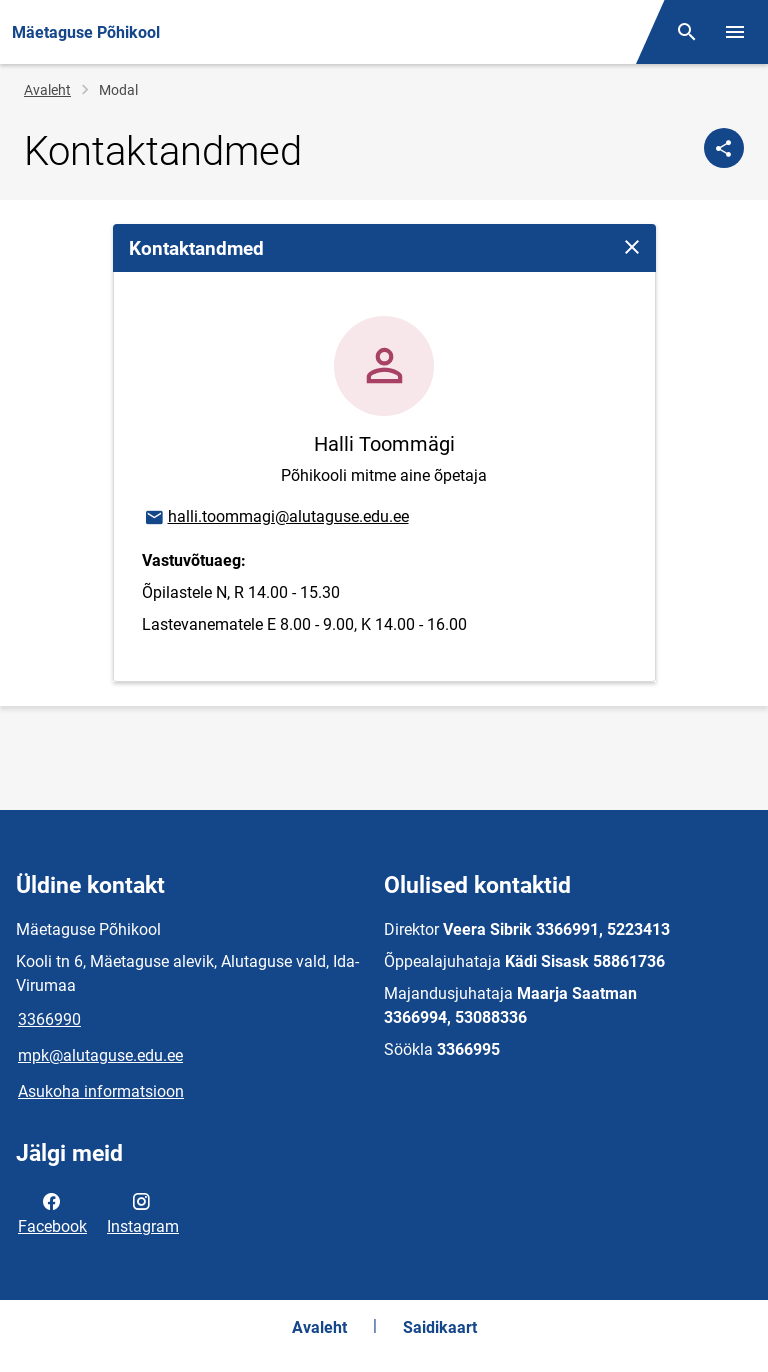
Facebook (52, 1212)
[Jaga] (724, 148)
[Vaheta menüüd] (735, 32)
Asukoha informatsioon (101, 1091)
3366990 (49, 1019)
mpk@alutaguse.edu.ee (100, 1055)
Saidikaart (440, 1327)
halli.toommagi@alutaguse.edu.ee (276, 518)
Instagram (143, 1212)
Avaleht (47, 90)
